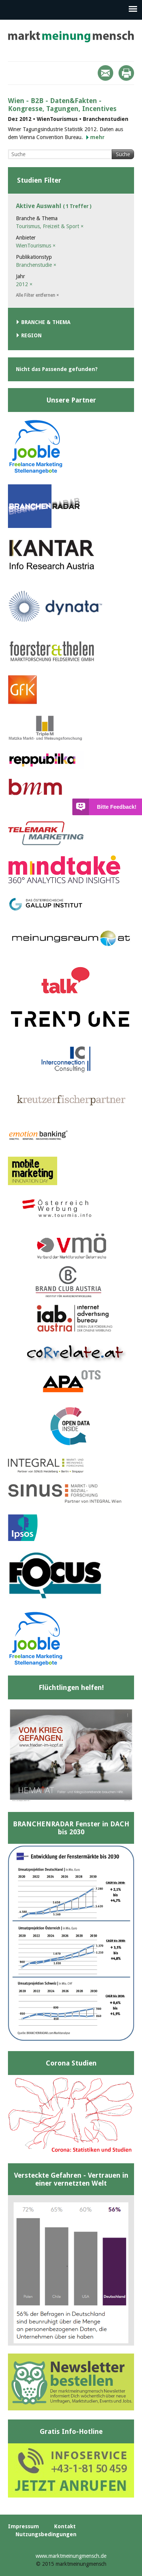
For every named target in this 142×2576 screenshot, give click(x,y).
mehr (97, 137)
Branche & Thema (45, 322)
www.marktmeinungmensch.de (71, 2556)
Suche (123, 154)
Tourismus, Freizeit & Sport (50, 226)
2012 (24, 284)
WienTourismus (36, 246)
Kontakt (65, 2526)
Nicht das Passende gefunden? (57, 369)
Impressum (23, 2526)
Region (31, 335)
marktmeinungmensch (71, 36)
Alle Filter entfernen (37, 295)
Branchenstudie (36, 265)
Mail (105, 73)
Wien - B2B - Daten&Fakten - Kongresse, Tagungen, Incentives (62, 105)
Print (126, 73)
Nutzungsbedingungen (46, 2534)
